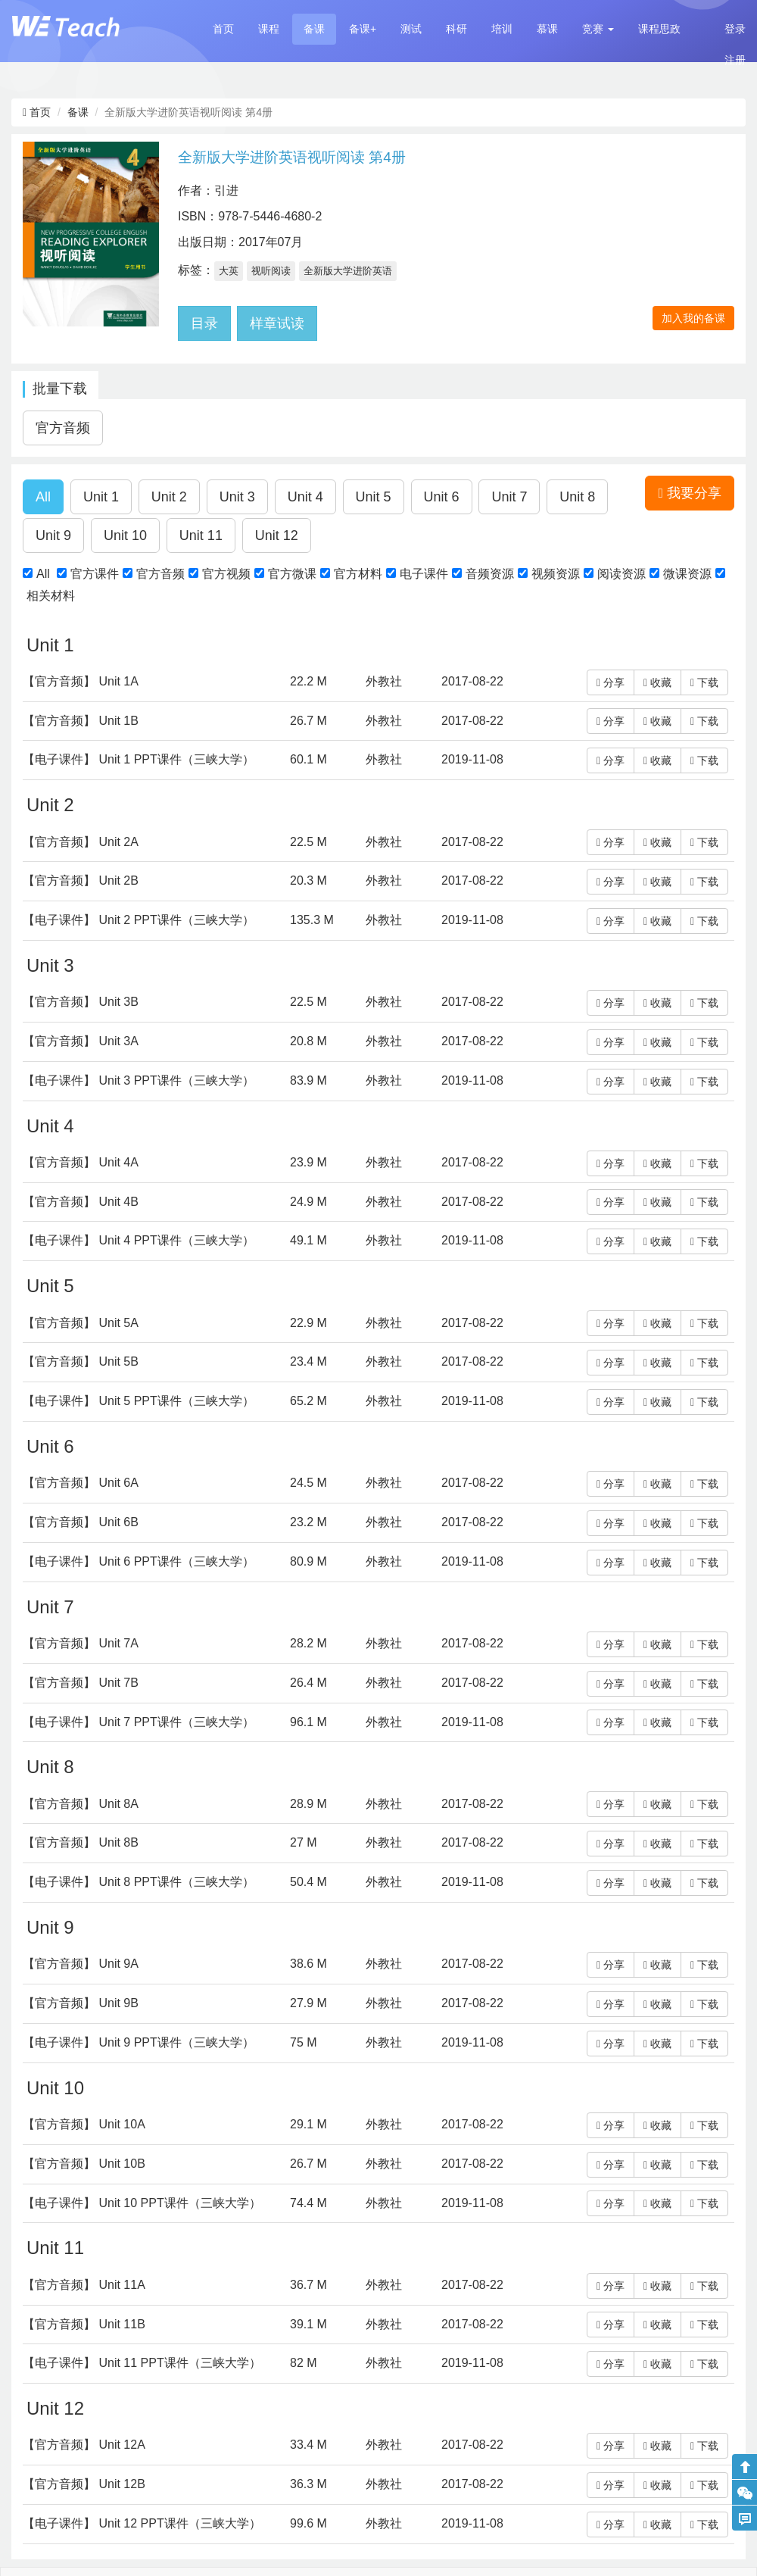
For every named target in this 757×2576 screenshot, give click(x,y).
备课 (314, 29)
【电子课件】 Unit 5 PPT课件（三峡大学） (138, 1400)
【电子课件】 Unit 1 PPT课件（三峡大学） (138, 759)
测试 (411, 29)
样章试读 (277, 323)
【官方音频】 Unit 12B (84, 2484)
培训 (501, 29)
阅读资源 (621, 573)
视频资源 (555, 573)
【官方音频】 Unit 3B (81, 1001)
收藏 (657, 682)
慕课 (547, 29)
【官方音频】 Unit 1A (81, 681)
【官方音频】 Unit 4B (81, 1201)
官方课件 (94, 573)
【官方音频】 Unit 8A (81, 1803)
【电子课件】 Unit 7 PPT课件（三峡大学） (138, 1722)
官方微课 (292, 573)
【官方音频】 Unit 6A (81, 1482)
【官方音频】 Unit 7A (81, 1643)
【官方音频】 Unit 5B (81, 1361)
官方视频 (226, 573)
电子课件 (424, 573)
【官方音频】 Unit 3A (81, 1041)
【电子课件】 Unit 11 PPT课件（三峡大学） (142, 2362)
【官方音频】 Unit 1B (81, 720)
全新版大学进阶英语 (348, 270)
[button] (598, 29)
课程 (268, 29)
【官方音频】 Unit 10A (84, 2124)
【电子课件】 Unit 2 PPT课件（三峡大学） (138, 919)
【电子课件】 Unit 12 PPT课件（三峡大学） (142, 2523)
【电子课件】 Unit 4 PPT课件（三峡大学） (138, 1240)
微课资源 (687, 573)
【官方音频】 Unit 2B (81, 880)
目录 (204, 323)
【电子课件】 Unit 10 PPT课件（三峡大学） (142, 2203)
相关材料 (50, 595)
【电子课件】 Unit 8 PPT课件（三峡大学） (138, 1881)
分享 (611, 682)
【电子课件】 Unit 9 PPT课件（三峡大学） (138, 2042)
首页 (223, 29)
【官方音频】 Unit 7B (81, 1682)
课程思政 (659, 29)
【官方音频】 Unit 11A (84, 2284)
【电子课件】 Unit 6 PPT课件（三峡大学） (138, 1561)
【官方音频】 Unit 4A (81, 1162)
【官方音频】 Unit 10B (84, 2163)
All (43, 573)
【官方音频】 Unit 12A (84, 2444)
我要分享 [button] (689, 493)
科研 (456, 29)
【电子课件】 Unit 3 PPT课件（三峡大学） (138, 1080)
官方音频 (160, 573)
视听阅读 (271, 270)
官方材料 (358, 573)
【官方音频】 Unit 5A (81, 1322)
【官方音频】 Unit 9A (81, 1963)
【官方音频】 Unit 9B (81, 2003)
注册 (735, 60)
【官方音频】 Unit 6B (81, 1522)
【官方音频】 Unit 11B (84, 2324)
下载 (704, 682)
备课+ (362, 29)
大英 (228, 270)
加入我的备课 (693, 318)
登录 (735, 29)
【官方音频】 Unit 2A (81, 841)
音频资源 (490, 573)
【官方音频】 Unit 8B (81, 1842)
